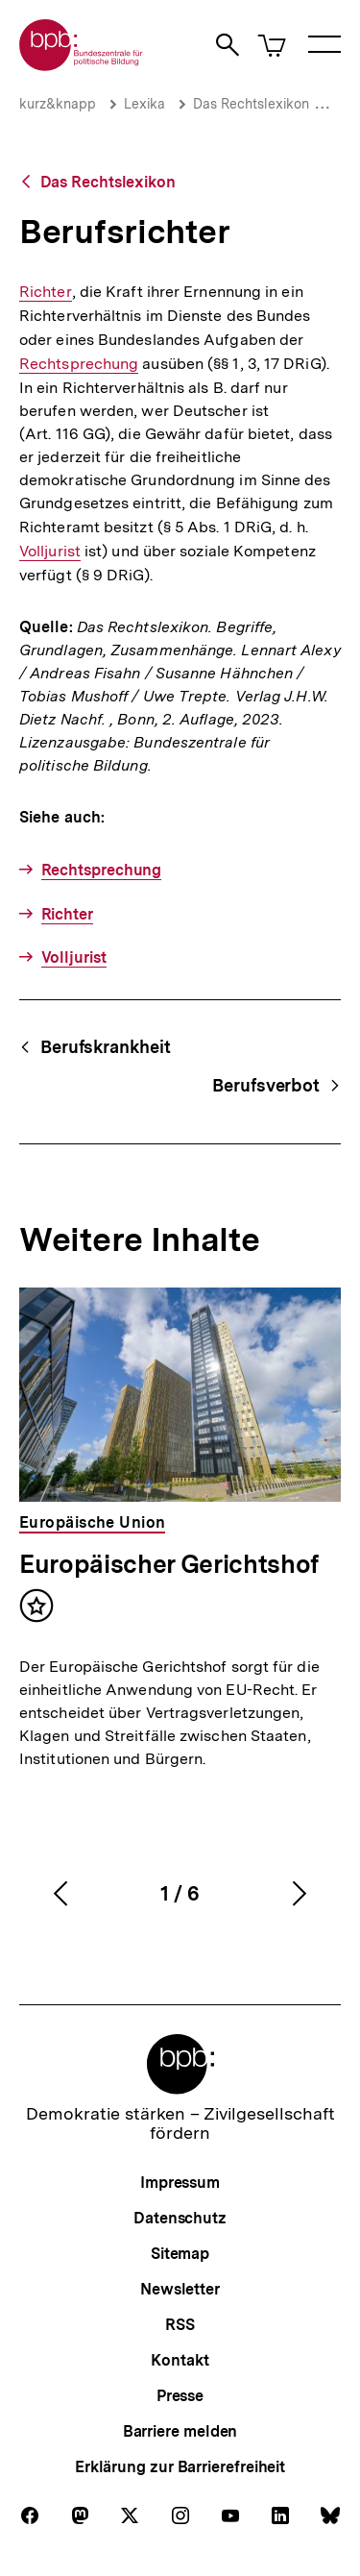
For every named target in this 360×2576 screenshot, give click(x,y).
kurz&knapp (57, 103)
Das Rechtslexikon (251, 103)
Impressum (180, 2182)
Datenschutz (180, 2218)
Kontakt (179, 2360)
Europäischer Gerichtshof (169, 1564)
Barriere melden (180, 2431)
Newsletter (180, 2289)
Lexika (144, 103)
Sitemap (180, 2254)
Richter (45, 292)
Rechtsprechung (78, 364)
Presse (180, 2396)
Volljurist (50, 551)
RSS (180, 2325)
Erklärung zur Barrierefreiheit (180, 2467)
